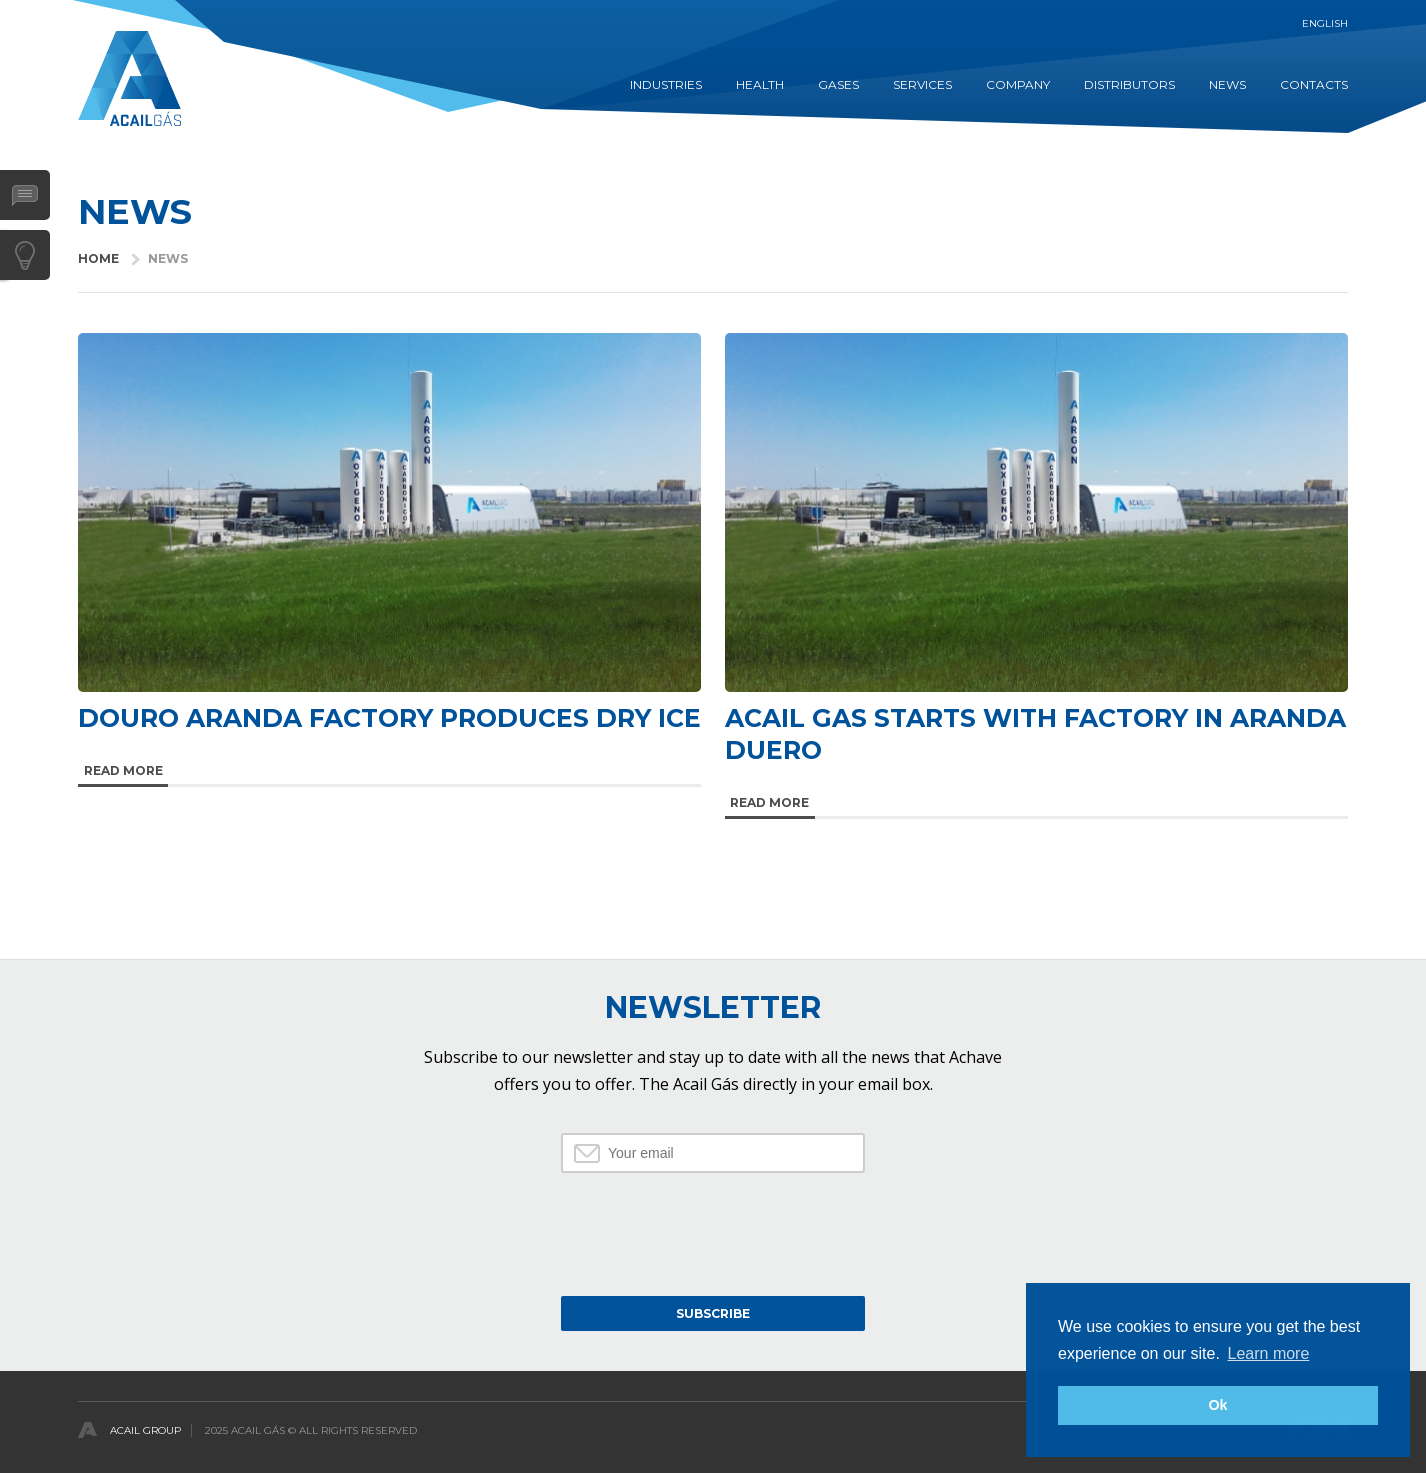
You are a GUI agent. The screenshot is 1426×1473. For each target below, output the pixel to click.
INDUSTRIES (666, 84)
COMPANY (1018, 84)
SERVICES (922, 84)
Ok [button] (1217, 1405)
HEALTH (760, 84)
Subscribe (713, 1313)
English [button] (1325, 23)
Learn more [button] (1269, 1353)
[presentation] (713, 1232)
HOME (98, 258)
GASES (838, 84)
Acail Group (145, 1430)
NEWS (1227, 84)
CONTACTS (1314, 84)
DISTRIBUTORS (1129, 84)
